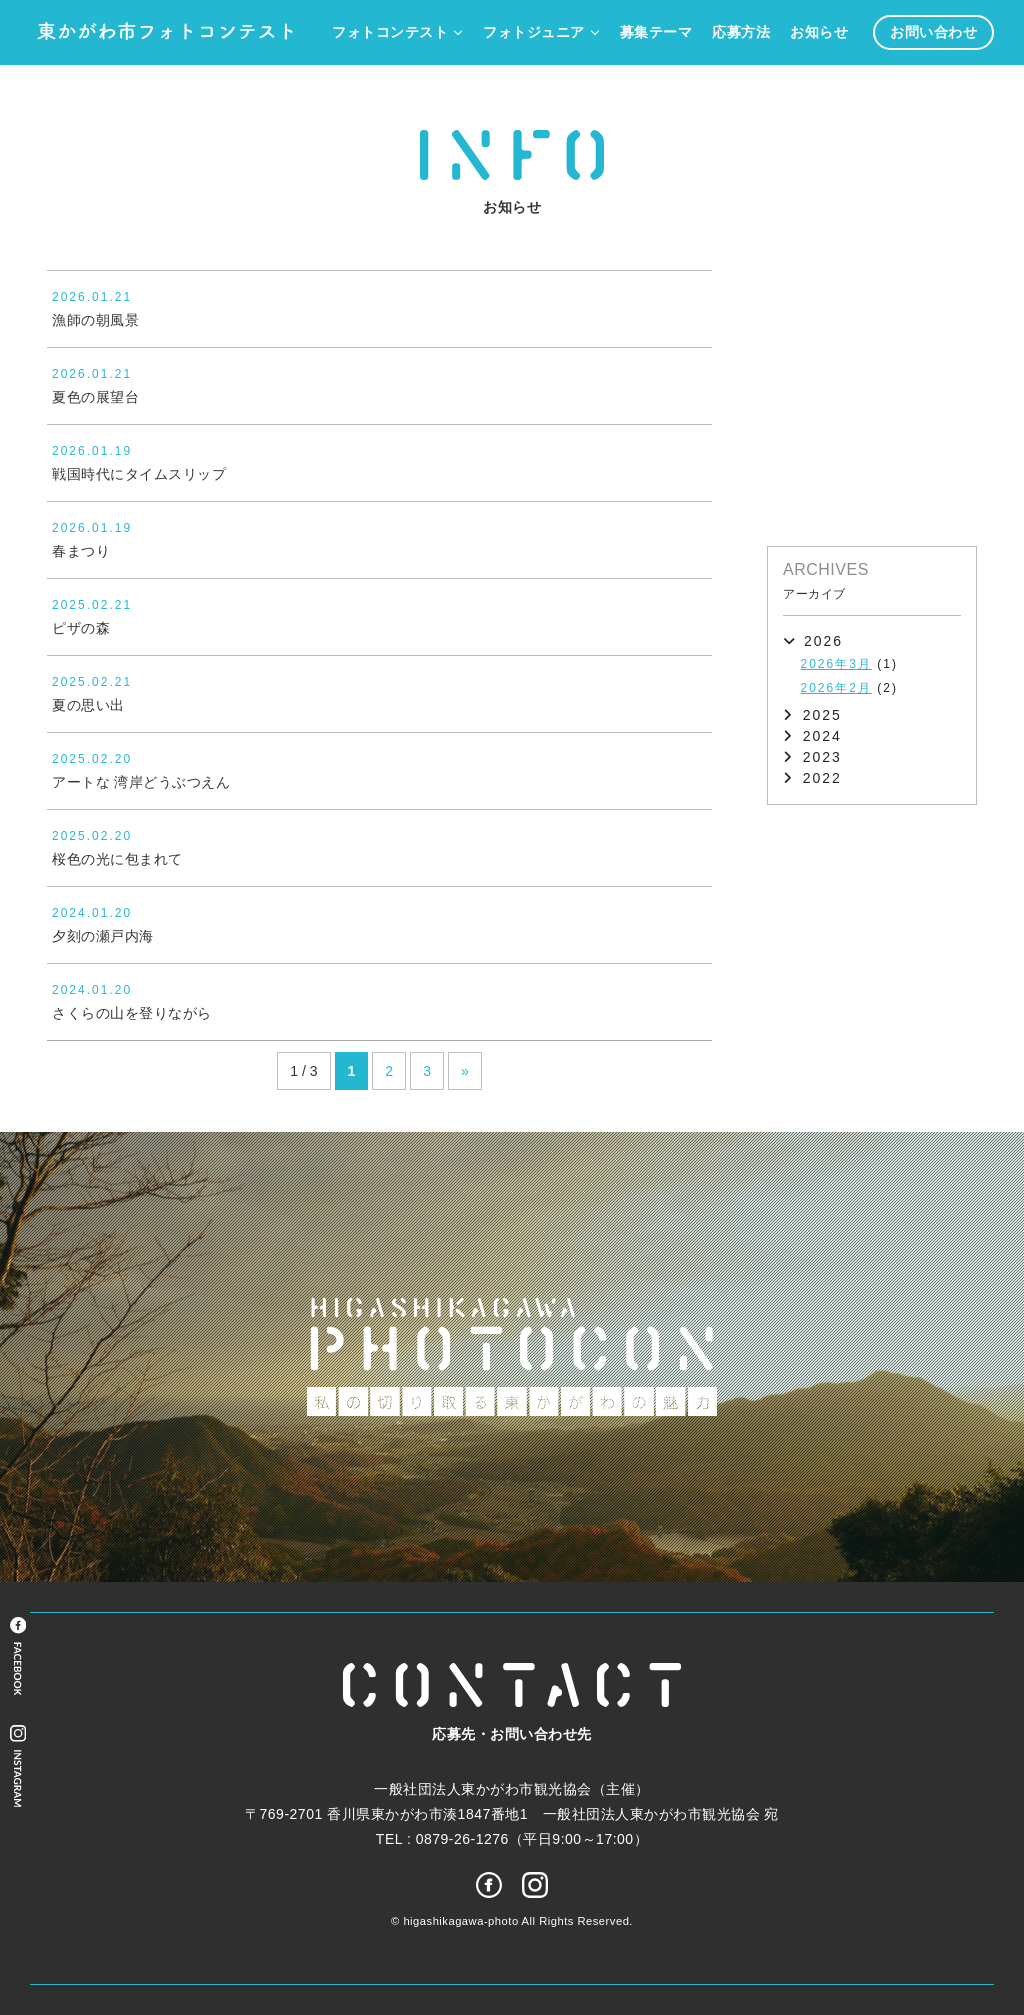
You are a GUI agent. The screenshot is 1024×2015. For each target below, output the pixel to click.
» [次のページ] (465, 1071)
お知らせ (819, 32)
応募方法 (741, 32)
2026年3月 (836, 664)
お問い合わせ (933, 32)
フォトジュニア (534, 32)
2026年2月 (836, 688)
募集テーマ (656, 32)
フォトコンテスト (390, 32)
